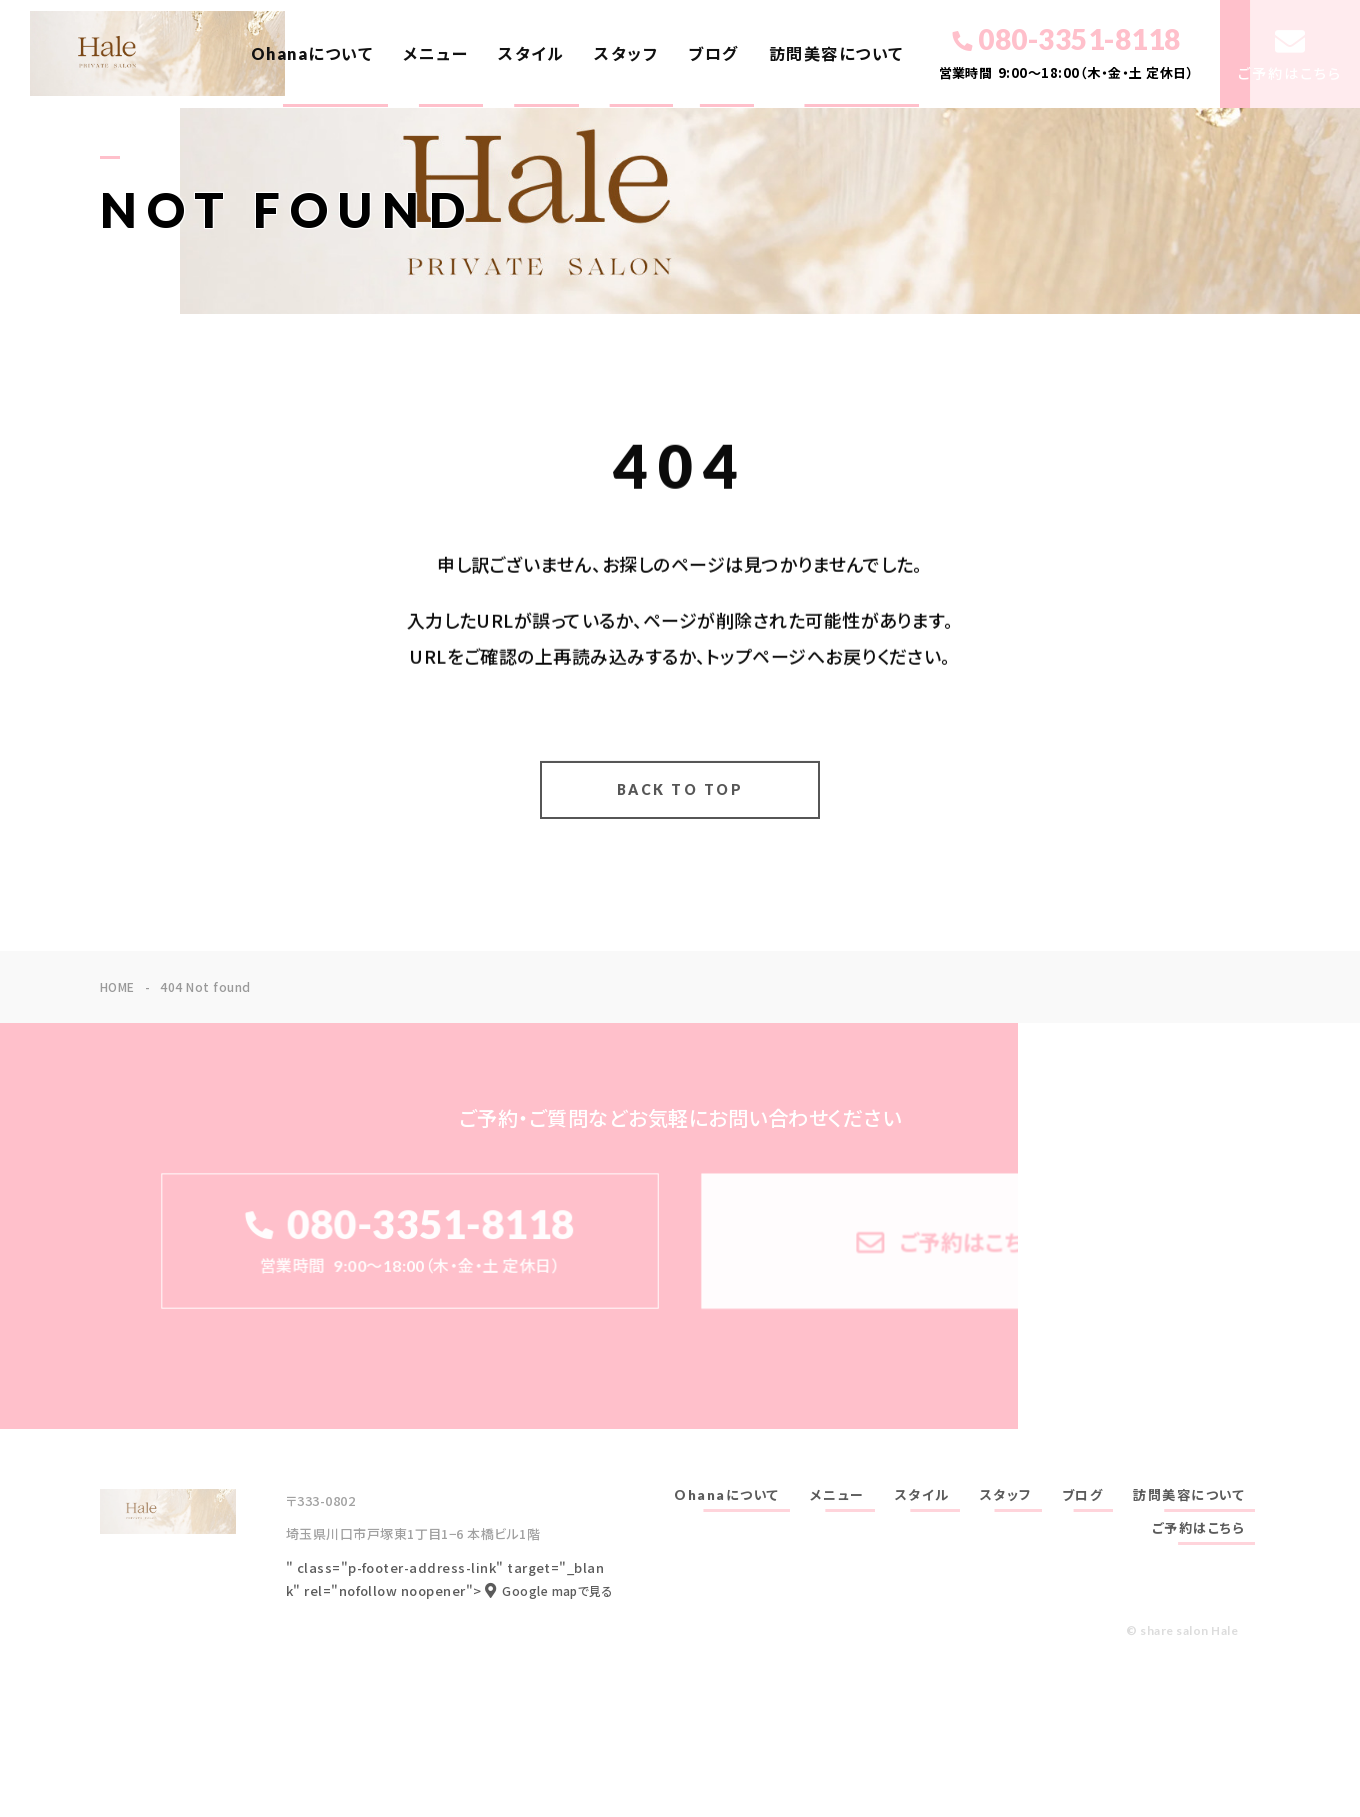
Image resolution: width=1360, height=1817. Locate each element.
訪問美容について (836, 53)
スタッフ (626, 53)
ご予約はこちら (1199, 1528)
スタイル (531, 53)
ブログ (713, 53)
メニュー (435, 53)
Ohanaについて (312, 53)
